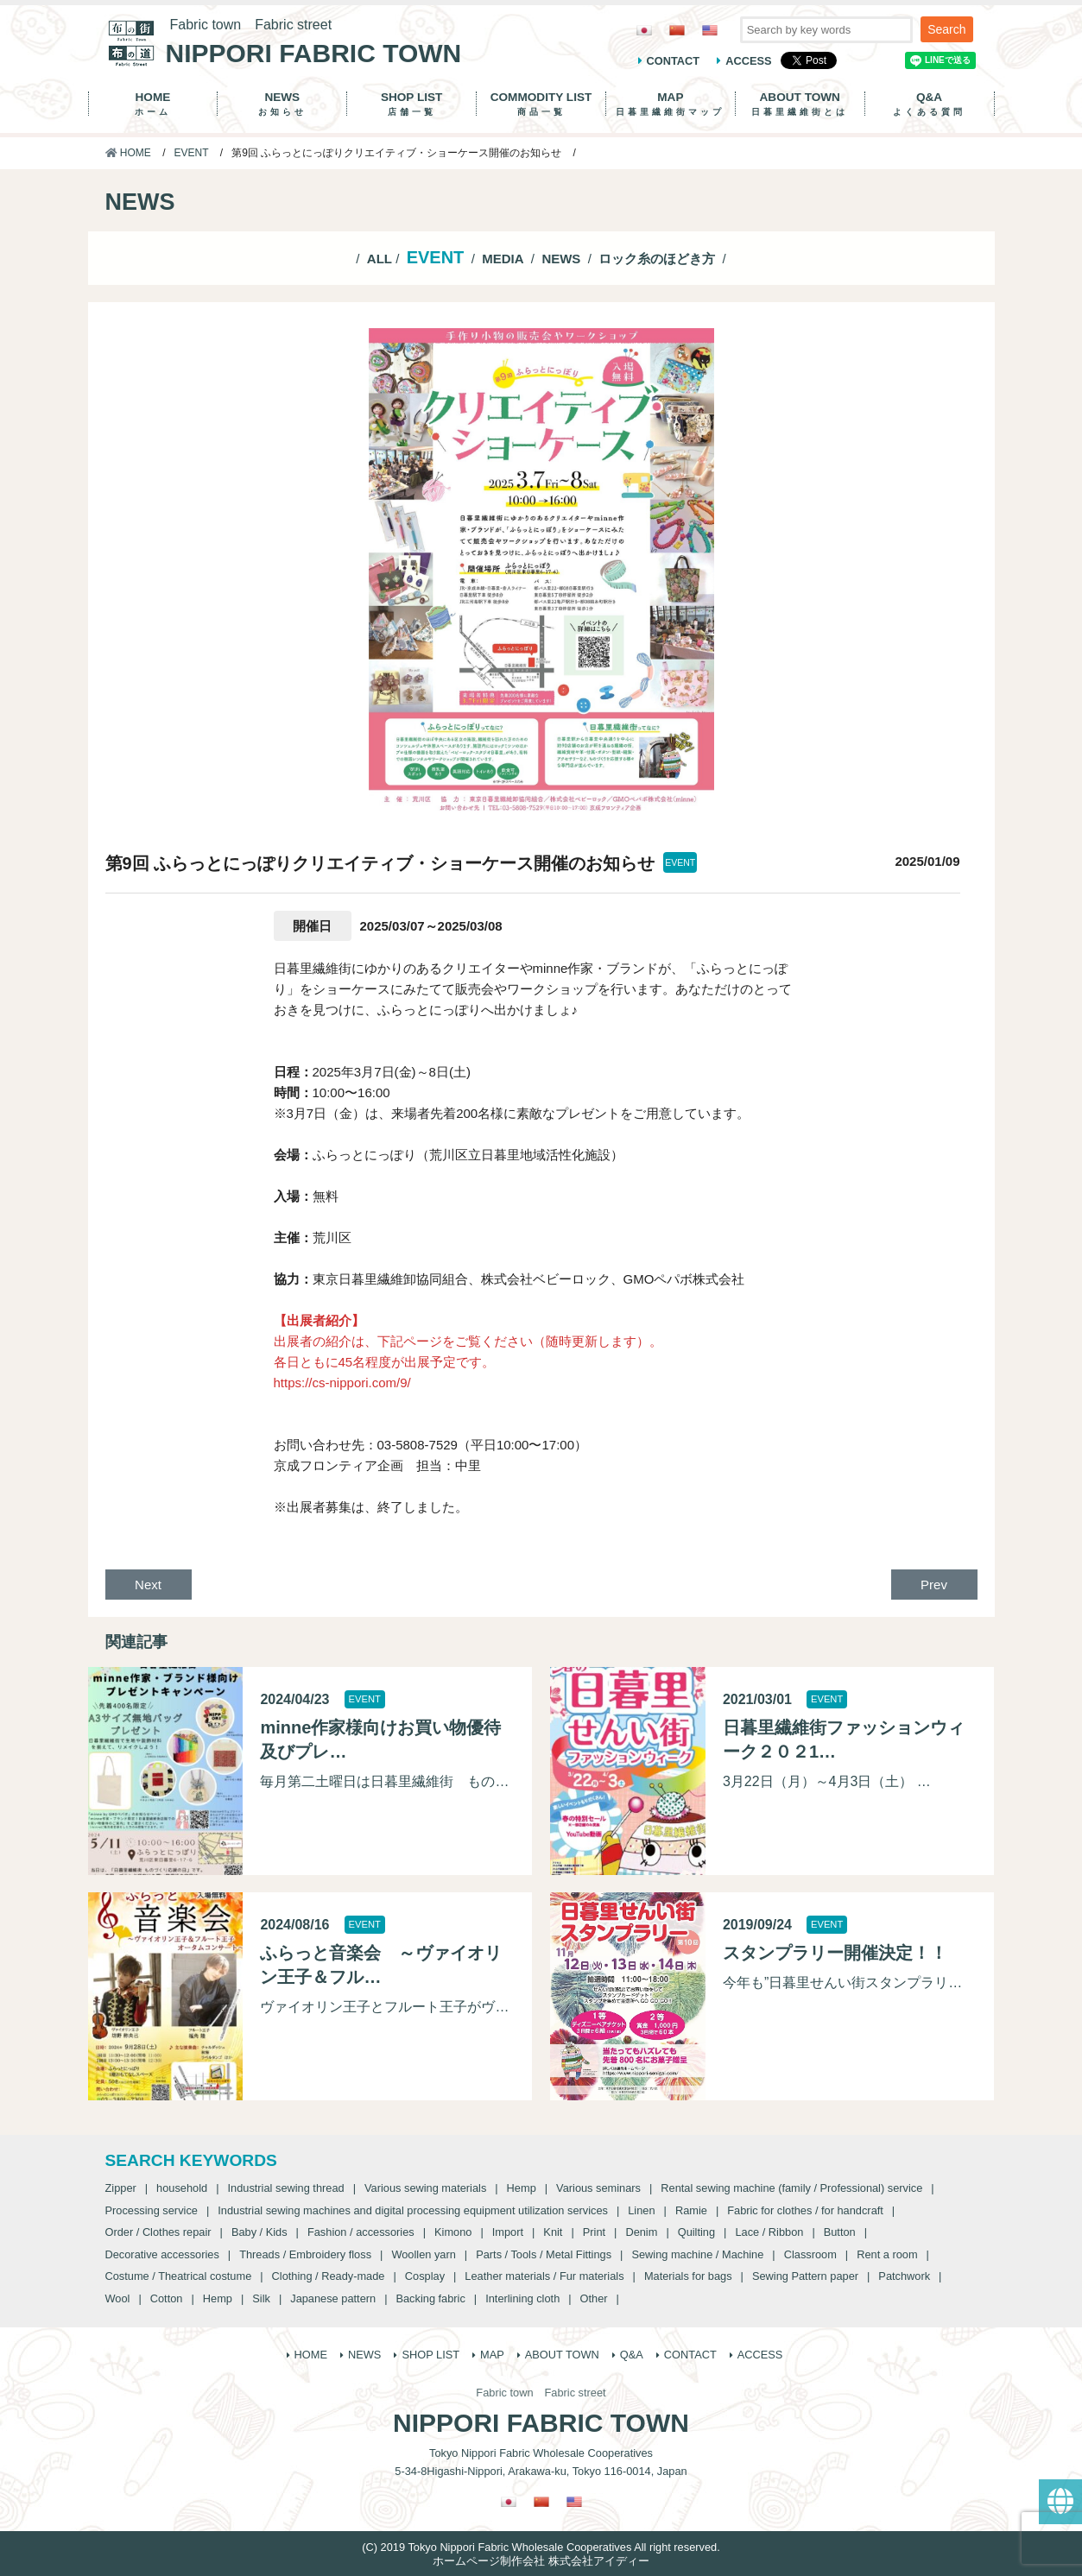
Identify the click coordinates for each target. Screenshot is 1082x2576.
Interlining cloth (522, 2298)
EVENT (191, 153)
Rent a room (887, 2254)
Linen (641, 2210)
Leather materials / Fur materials (544, 2276)
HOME (153, 104)
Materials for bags (688, 2276)
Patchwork (904, 2276)
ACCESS (748, 60)
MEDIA (502, 258)
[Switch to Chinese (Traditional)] (677, 30)
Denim (641, 2232)
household (181, 2187)
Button (840, 2232)
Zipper (120, 2187)
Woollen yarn (423, 2254)
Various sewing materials (425, 2187)
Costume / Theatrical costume (178, 2276)
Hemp (521, 2187)
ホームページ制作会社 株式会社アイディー (541, 2560)
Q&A (929, 104)
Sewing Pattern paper (805, 2276)
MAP (670, 104)
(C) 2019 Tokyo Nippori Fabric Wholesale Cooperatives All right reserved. (540, 2547)
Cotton (166, 2298)
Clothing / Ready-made (328, 2276)
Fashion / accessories (360, 2232)
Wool (117, 2298)
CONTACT (673, 60)
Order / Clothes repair (158, 2232)
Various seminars (598, 2187)
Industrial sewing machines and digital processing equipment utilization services (413, 2210)
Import (507, 2232)
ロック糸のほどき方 (656, 258)
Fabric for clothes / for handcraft (805, 2210)
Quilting (696, 2232)
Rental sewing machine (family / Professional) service (791, 2187)
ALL (379, 258)
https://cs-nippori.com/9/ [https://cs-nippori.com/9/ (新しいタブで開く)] (342, 1382)
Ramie (691, 2210)
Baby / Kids (259, 2232)
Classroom (810, 2254)
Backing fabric (430, 2298)
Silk (261, 2298)
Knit (552, 2232)
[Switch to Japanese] (644, 30)
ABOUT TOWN (800, 104)
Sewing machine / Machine (697, 2254)
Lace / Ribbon (769, 2232)
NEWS (282, 104)
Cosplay (425, 2276)
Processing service (151, 2210)
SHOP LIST (411, 104)
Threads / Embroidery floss (305, 2254)
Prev (934, 1584)
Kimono (452, 2232)
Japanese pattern (333, 2298)
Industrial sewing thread (286, 2187)
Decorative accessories (162, 2254)
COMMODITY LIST (541, 104)
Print (594, 2232)
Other (594, 2298)
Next (148, 1584)
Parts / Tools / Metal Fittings (543, 2254)
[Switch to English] (709, 30)
